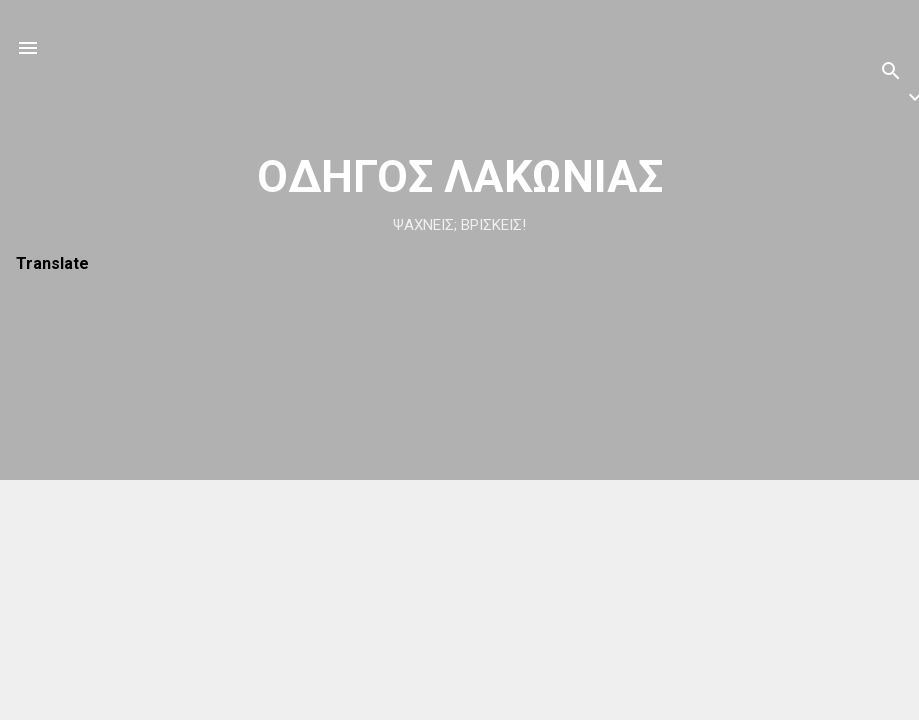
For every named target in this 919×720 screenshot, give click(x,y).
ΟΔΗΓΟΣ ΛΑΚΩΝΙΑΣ (460, 176)
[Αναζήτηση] (891, 74)
